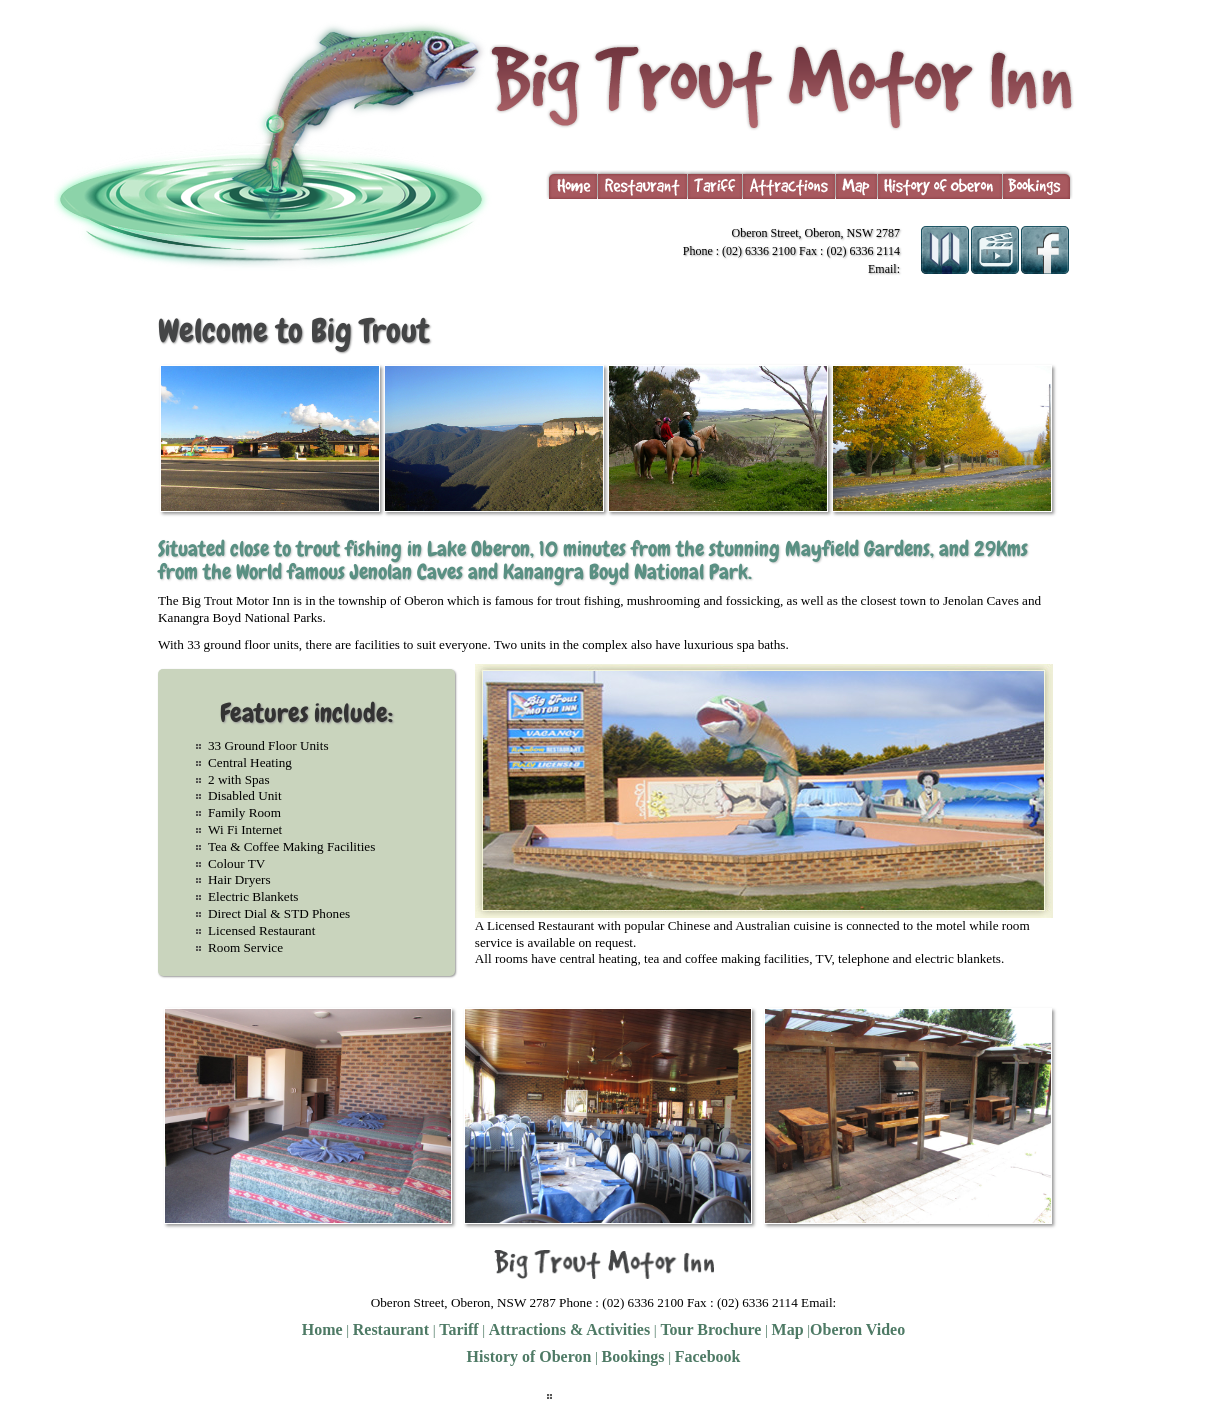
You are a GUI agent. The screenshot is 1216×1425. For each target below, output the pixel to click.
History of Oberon (529, 1356)
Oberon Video (857, 1329)
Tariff (458, 1329)
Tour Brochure (709, 1329)
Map (788, 1329)
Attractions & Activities (569, 1329)
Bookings (633, 1356)
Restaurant (391, 1329)
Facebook (708, 1356)
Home (322, 1329)
